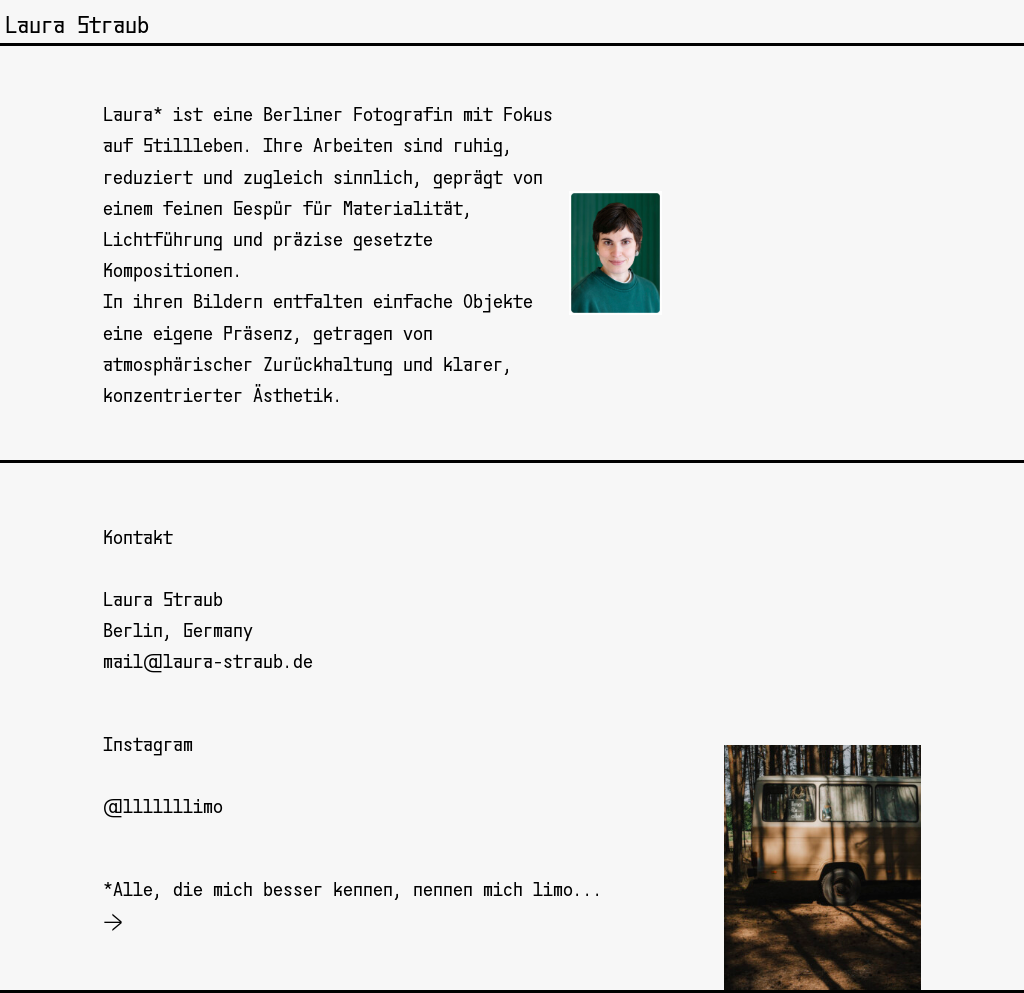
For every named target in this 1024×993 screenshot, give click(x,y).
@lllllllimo (163, 807)
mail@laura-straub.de (208, 662)
